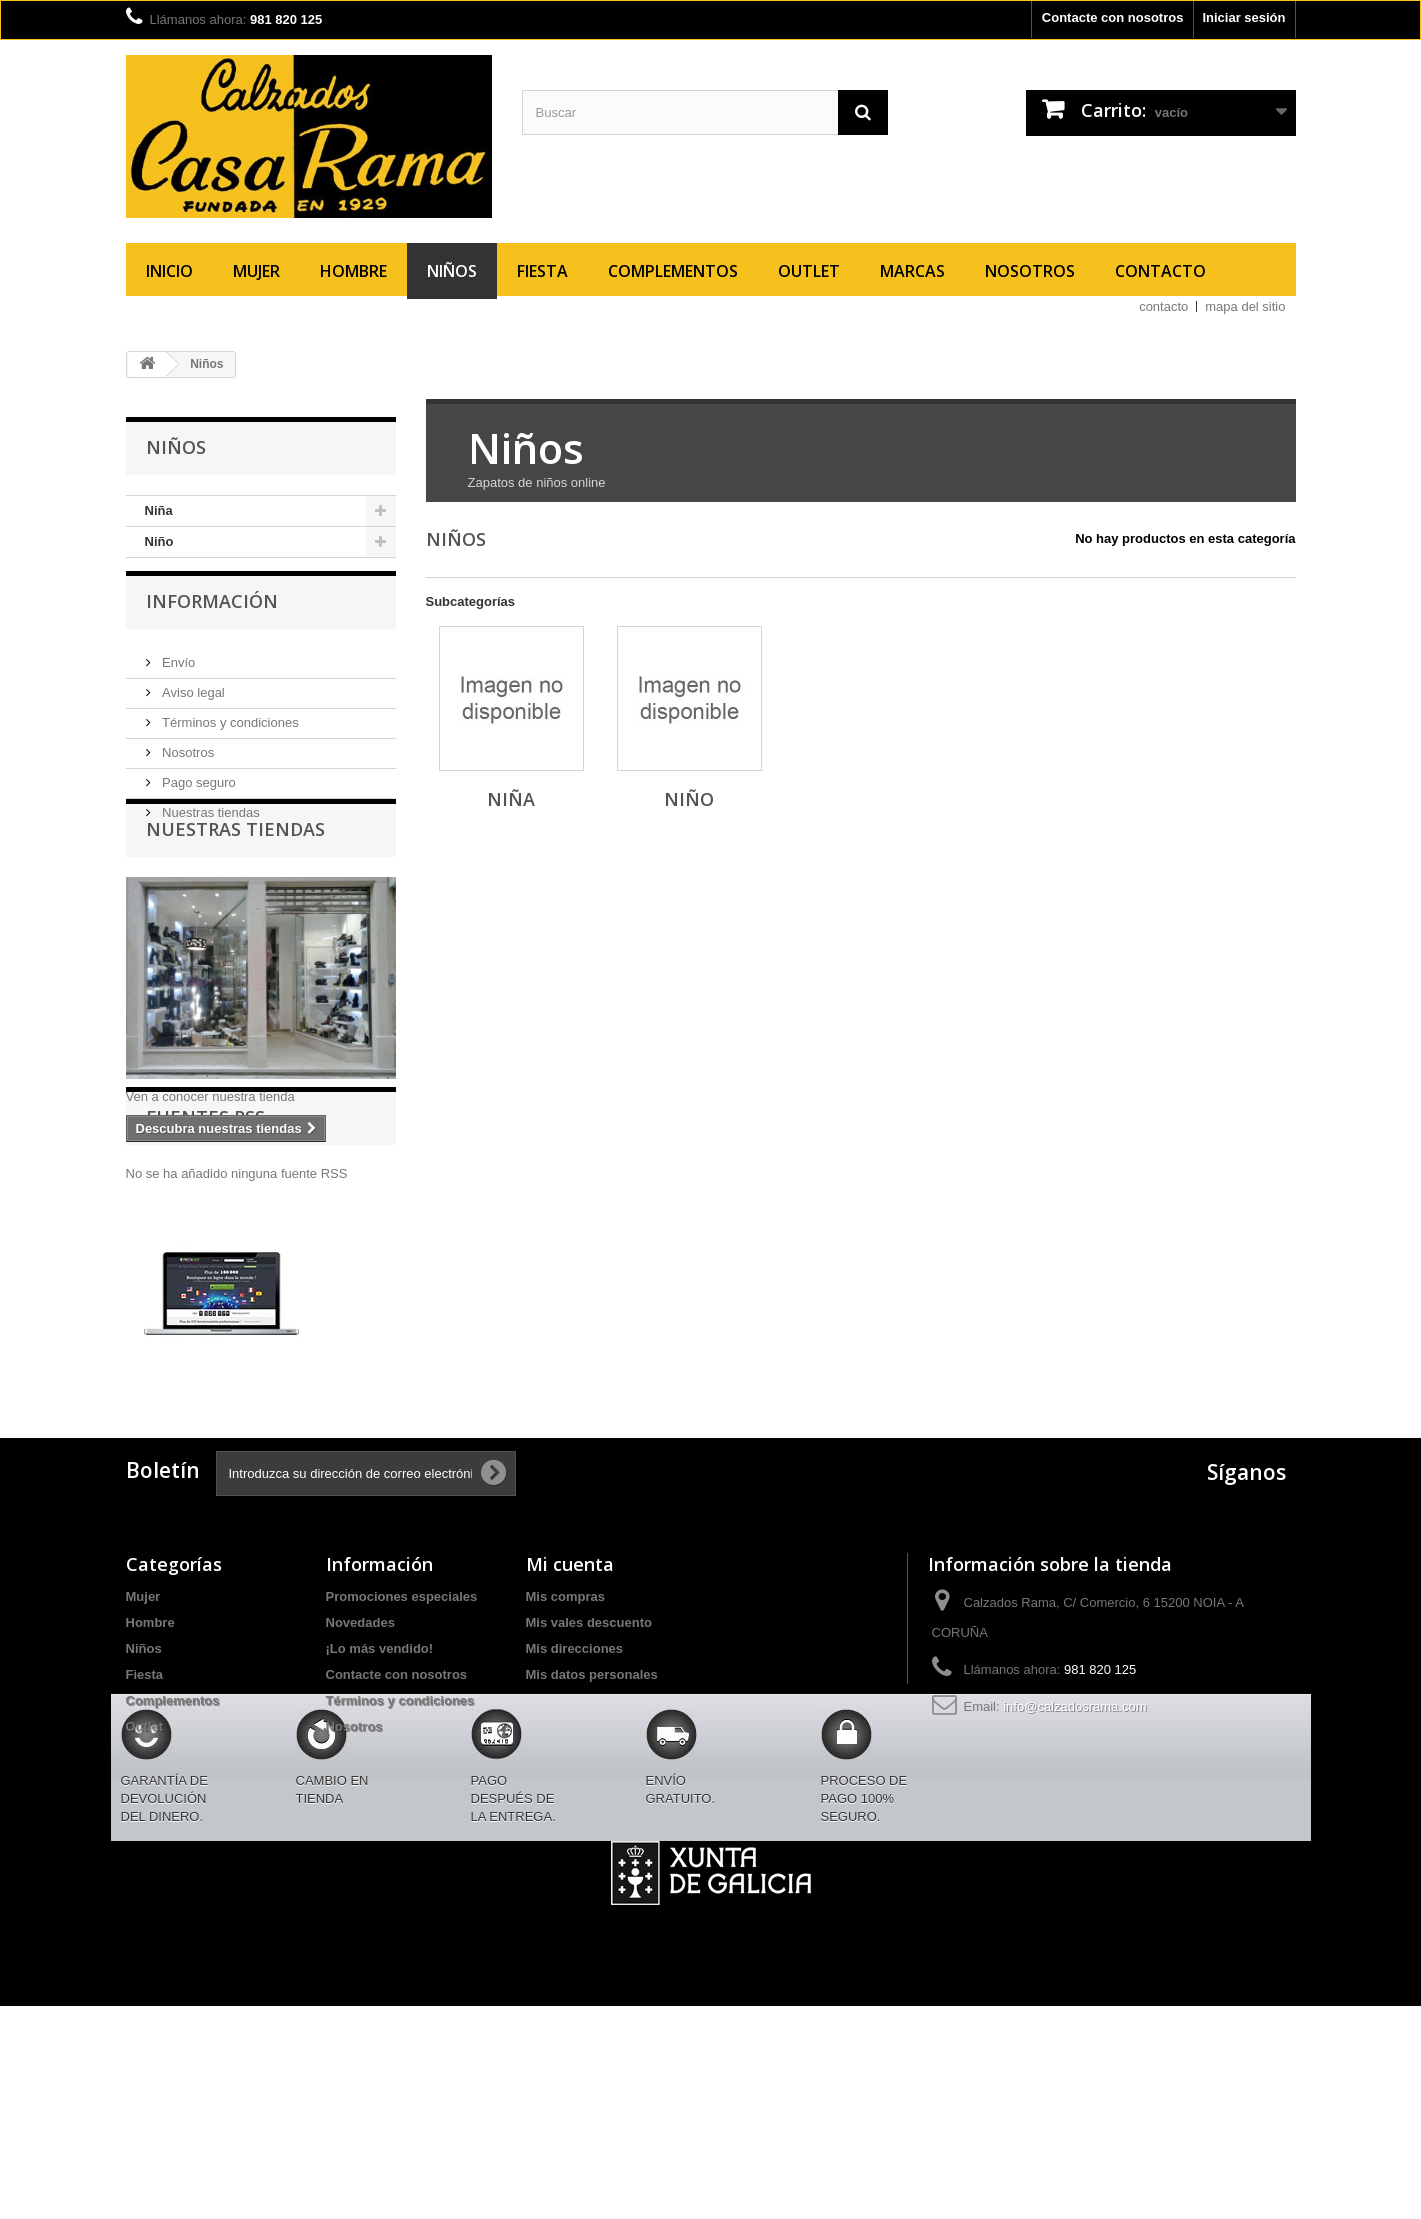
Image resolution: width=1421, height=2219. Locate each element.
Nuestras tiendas (209, 821)
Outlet (809, 271)
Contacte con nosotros (1113, 17)
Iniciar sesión (1243, 17)
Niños (452, 271)
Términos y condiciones (229, 731)
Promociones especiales (402, 1750)
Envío (177, 671)
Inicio (169, 271)
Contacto (1160, 271)
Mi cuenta (570, 1718)
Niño (159, 541)
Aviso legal (192, 701)
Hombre (353, 271)
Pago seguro (197, 791)
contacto (1163, 306)
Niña (159, 510)
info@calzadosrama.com (1074, 1860)
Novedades (360, 1776)
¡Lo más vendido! (380, 1802)
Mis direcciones (575, 1802)
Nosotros (1030, 271)
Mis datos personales (592, 1828)
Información (212, 618)
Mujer (256, 271)
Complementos (673, 271)
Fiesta (542, 271)
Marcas (912, 271)
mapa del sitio (1245, 306)
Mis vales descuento (589, 1776)
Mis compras (565, 1750)
